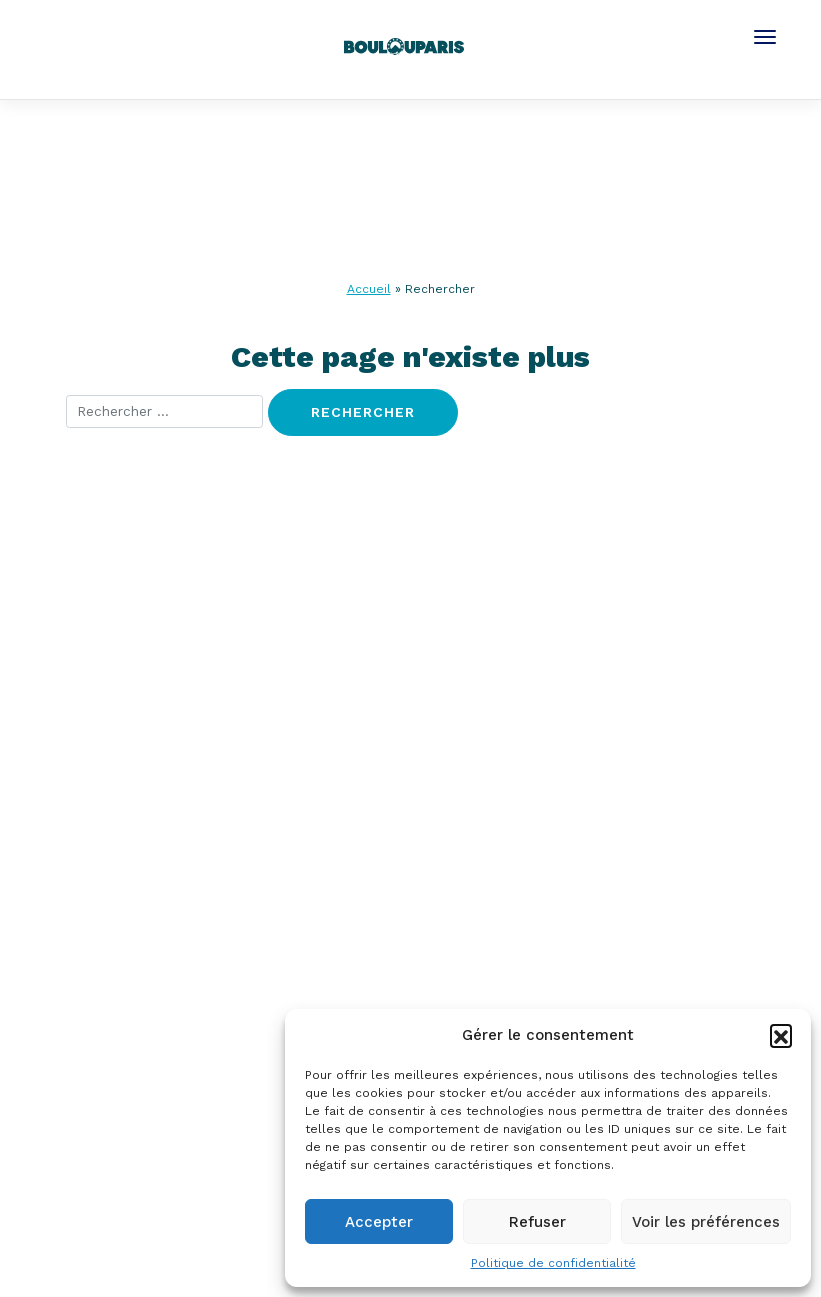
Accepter (379, 1222)
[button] (781, 1035)
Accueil (369, 289)
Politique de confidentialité (553, 1263)
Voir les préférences (706, 1222)
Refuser (537, 1222)
